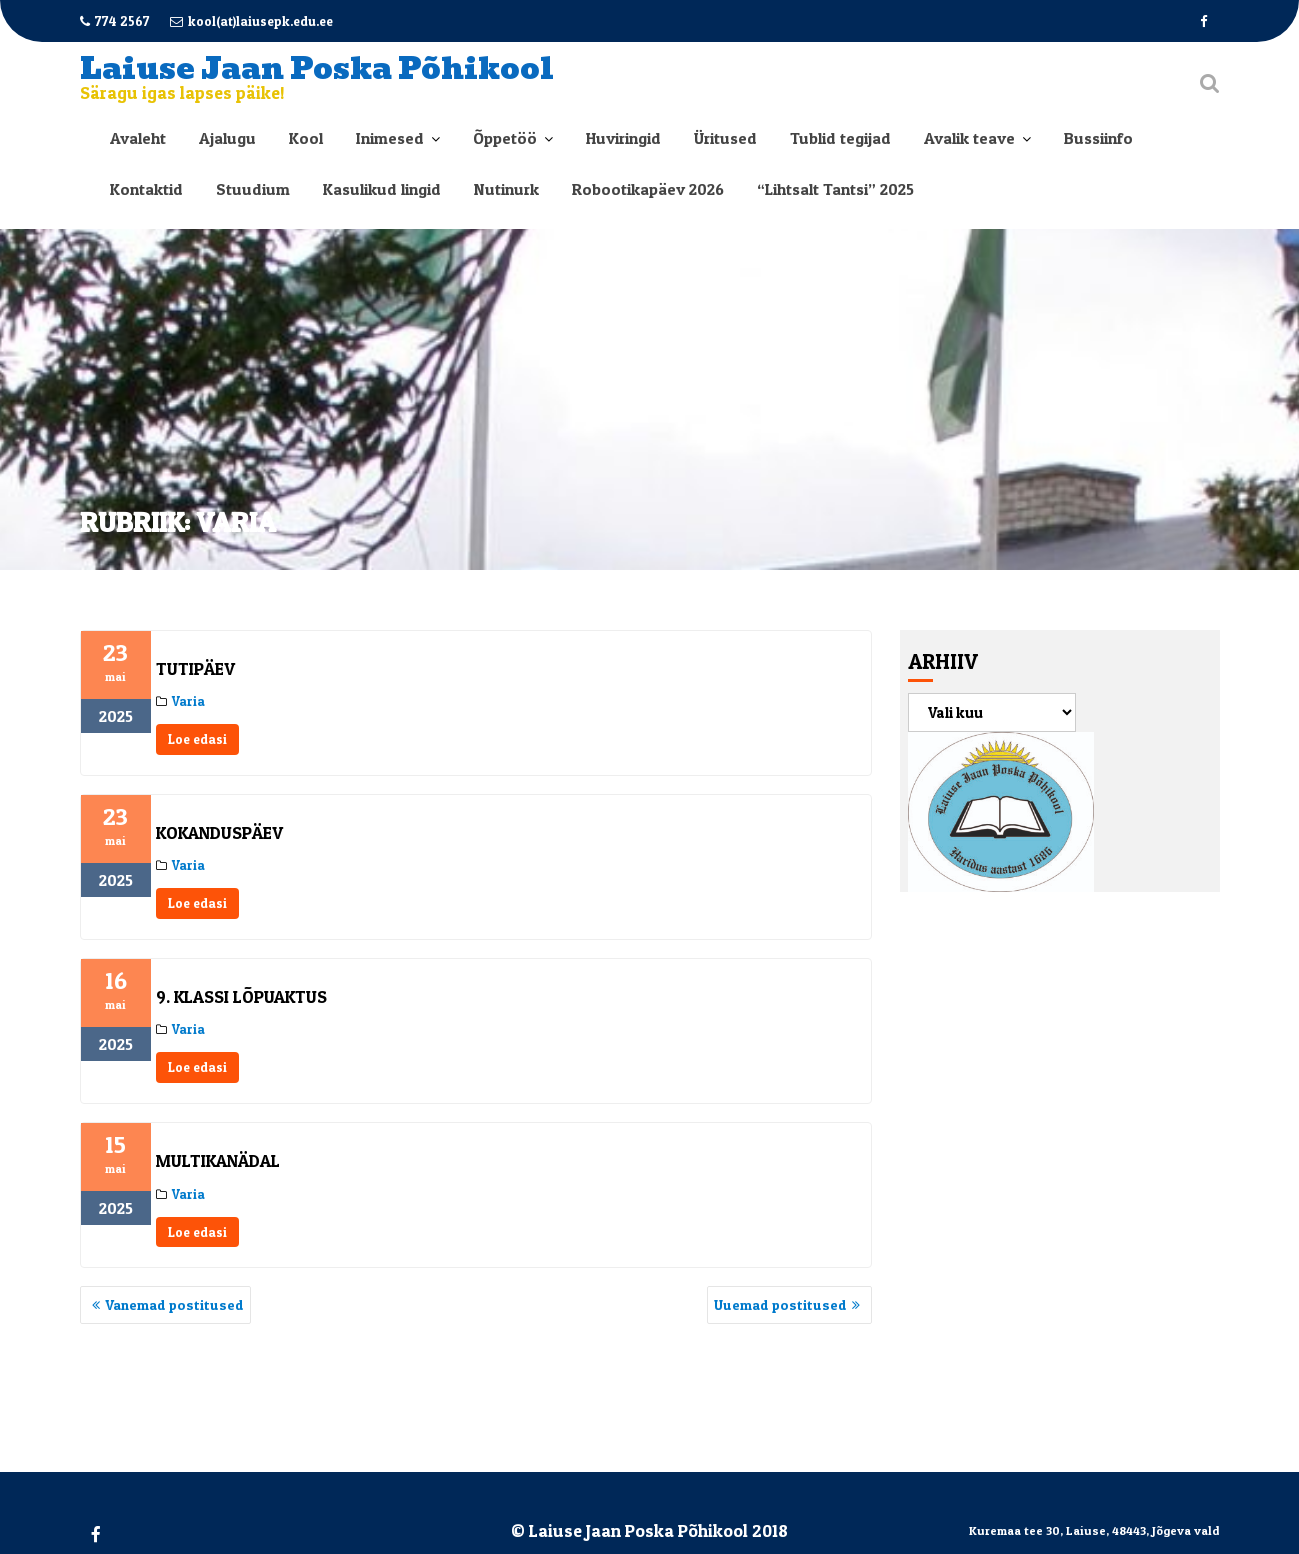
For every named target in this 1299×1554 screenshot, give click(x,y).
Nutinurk (506, 189)
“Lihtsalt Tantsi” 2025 (835, 189)
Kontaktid (146, 189)
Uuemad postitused (780, 1304)
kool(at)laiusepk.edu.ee (251, 21)
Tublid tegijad (840, 138)
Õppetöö (505, 138)
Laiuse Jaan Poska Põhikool (317, 68)
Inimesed (390, 138)
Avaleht (138, 138)
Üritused (725, 138)
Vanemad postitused (174, 1304)
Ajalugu (227, 138)
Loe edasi (197, 739)
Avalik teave (969, 138)
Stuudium (253, 189)
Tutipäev (195, 668)
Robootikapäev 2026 (648, 189)
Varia (188, 701)
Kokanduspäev (219, 832)
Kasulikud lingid (382, 189)
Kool (306, 138)
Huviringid (623, 138)
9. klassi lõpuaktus (241, 996)
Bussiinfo (1098, 138)
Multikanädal (218, 1160)
